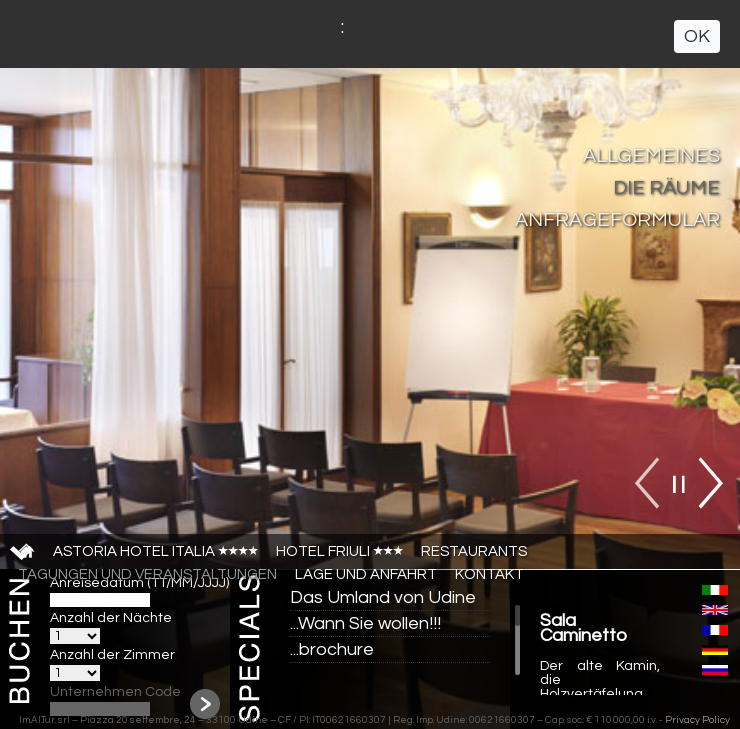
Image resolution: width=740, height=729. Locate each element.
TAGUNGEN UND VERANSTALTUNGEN (147, 574)
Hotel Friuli (339, 551)
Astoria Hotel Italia (155, 551)
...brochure (332, 649)
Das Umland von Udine (383, 597)
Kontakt (489, 574)
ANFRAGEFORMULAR (617, 220)
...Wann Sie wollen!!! (365, 623)
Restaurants (474, 551)
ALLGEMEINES (651, 156)
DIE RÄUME (666, 188)
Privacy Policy (697, 720)
